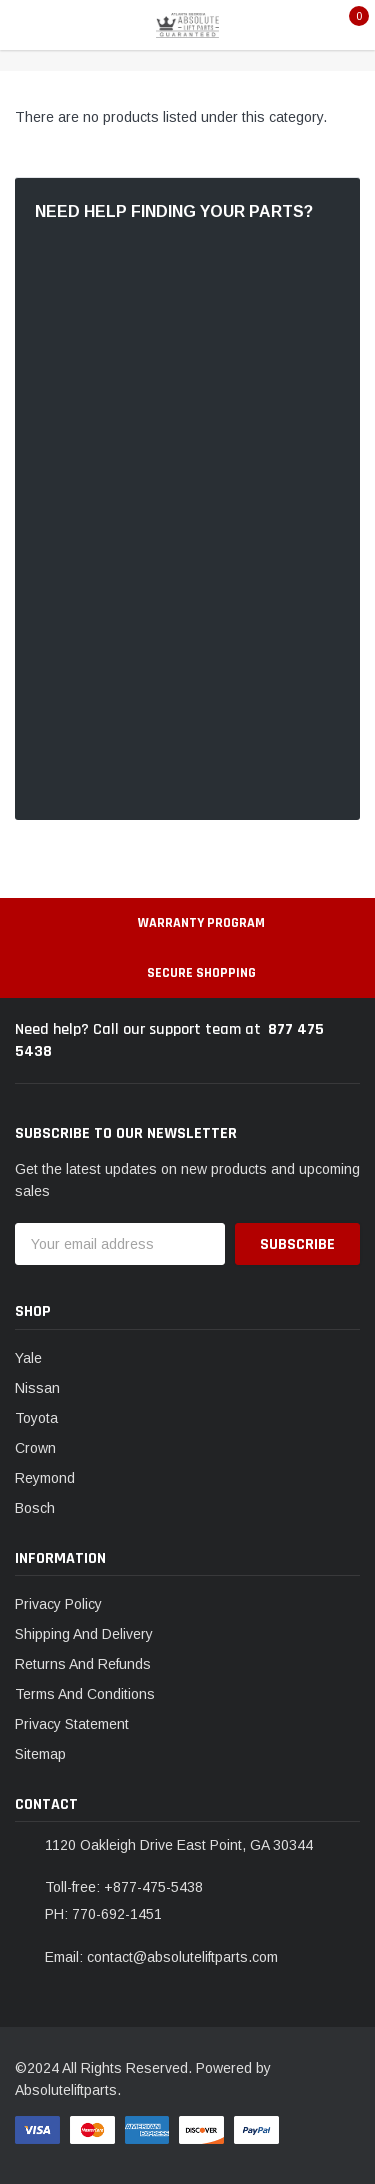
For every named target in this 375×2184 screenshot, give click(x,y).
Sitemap (40, 1754)
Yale (28, 1358)
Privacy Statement (72, 1724)
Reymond (45, 1478)
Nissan (37, 1388)
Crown (35, 1448)
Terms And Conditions (85, 1694)
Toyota (36, 1418)
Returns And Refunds (83, 1664)
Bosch (35, 1508)
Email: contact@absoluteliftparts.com (161, 1957)
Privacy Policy (58, 1604)
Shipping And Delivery (84, 1634)
